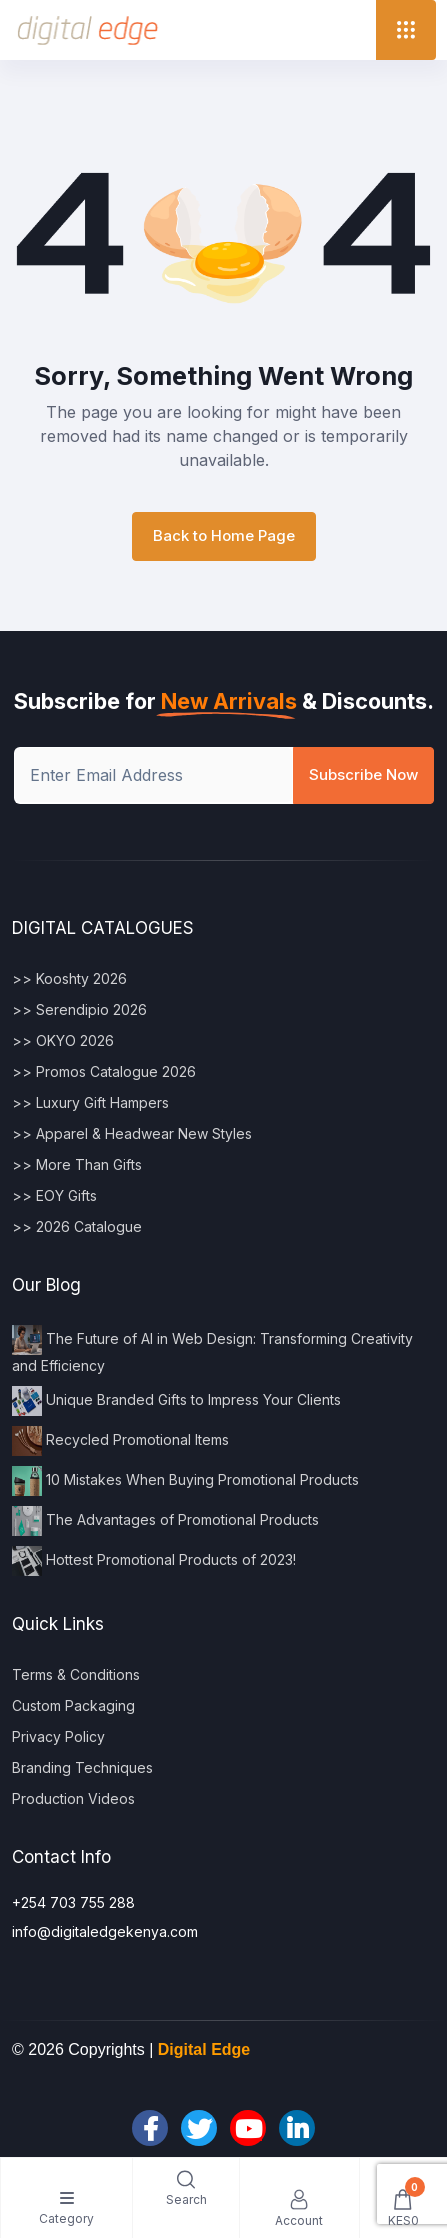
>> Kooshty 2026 (69, 978)
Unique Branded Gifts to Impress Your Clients (176, 1401)
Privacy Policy (58, 1736)
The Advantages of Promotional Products (165, 1521)
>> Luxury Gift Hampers (90, 1102)
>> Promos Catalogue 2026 (104, 1071)
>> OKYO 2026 (63, 1040)
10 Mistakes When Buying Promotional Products (185, 1481)
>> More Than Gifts (77, 1164)
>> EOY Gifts (54, 1195)
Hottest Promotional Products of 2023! (154, 1561)
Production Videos (73, 1798)
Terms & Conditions (76, 1674)
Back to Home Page (224, 535)
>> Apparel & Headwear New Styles (132, 1133)
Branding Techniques (82, 1767)
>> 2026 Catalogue (77, 1226)
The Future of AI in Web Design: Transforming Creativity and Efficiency (212, 1349)
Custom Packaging (73, 1705)
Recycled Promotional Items (120, 1441)
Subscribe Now (363, 774)
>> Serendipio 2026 (79, 1009)
